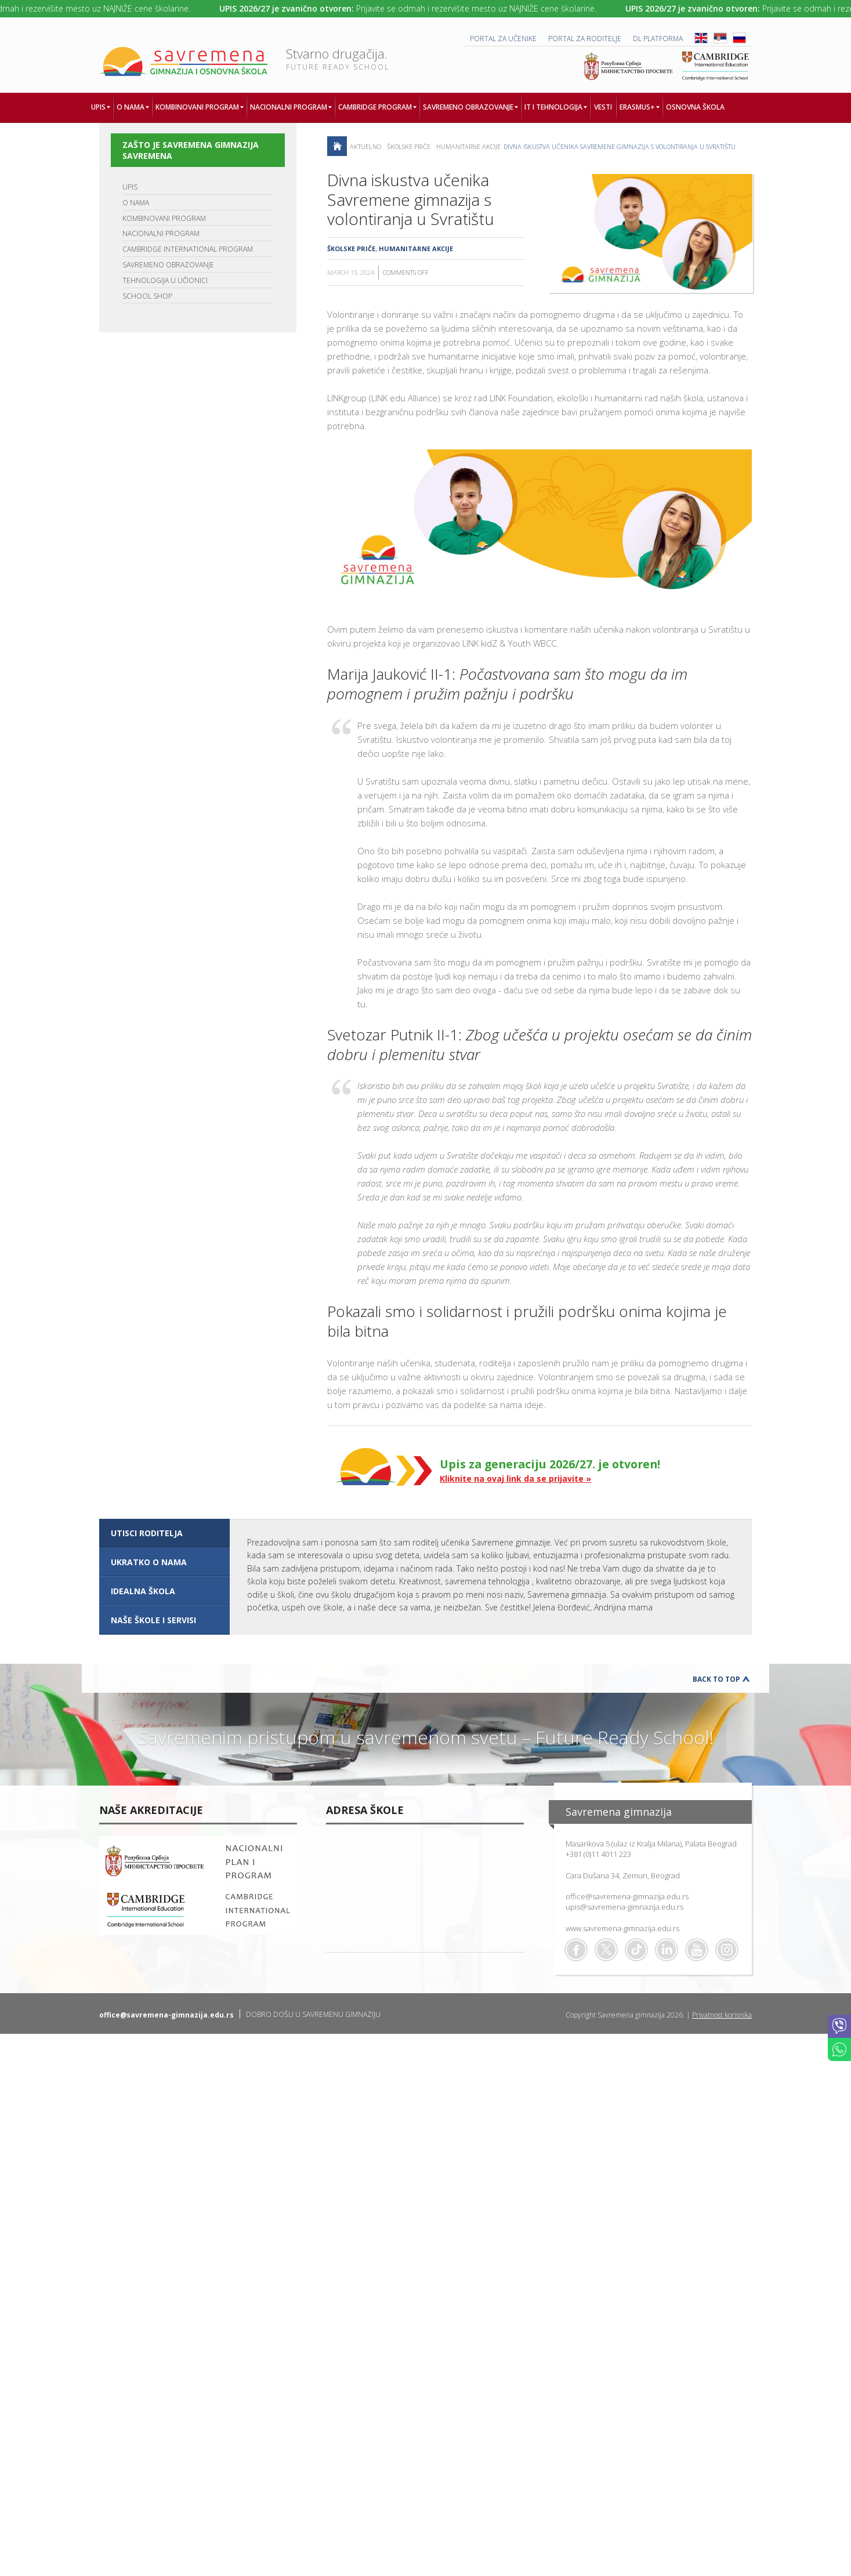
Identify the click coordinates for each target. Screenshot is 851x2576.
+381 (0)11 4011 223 (598, 1854)
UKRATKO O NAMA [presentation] (149, 1562)
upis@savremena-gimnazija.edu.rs (624, 1907)
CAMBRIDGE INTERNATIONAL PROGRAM (187, 249)
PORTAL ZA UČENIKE (503, 38)
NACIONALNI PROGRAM (161, 233)
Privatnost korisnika (722, 2015)
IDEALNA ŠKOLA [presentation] (143, 1591)
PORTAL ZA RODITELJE (584, 38)
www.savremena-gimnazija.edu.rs (622, 1928)
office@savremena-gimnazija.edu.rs (627, 1896)
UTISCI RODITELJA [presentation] (147, 1533)
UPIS (129, 187)
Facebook (576, 1949)
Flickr (726, 1949)
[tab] (164, 1533)
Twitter (606, 1949)
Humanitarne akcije (468, 146)
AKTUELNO (365, 146)
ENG (701, 37)
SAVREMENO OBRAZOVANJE (168, 265)
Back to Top (716, 1679)
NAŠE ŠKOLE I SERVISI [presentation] (153, 1620)
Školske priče (408, 146)
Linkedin (666, 1949)
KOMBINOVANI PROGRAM (164, 218)
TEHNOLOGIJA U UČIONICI (165, 280)
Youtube (696, 1949)
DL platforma (658, 38)
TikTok (636, 1949)
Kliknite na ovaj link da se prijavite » (515, 1478)
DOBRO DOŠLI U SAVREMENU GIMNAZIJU (313, 2014)
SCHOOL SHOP (147, 296)
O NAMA (135, 203)
